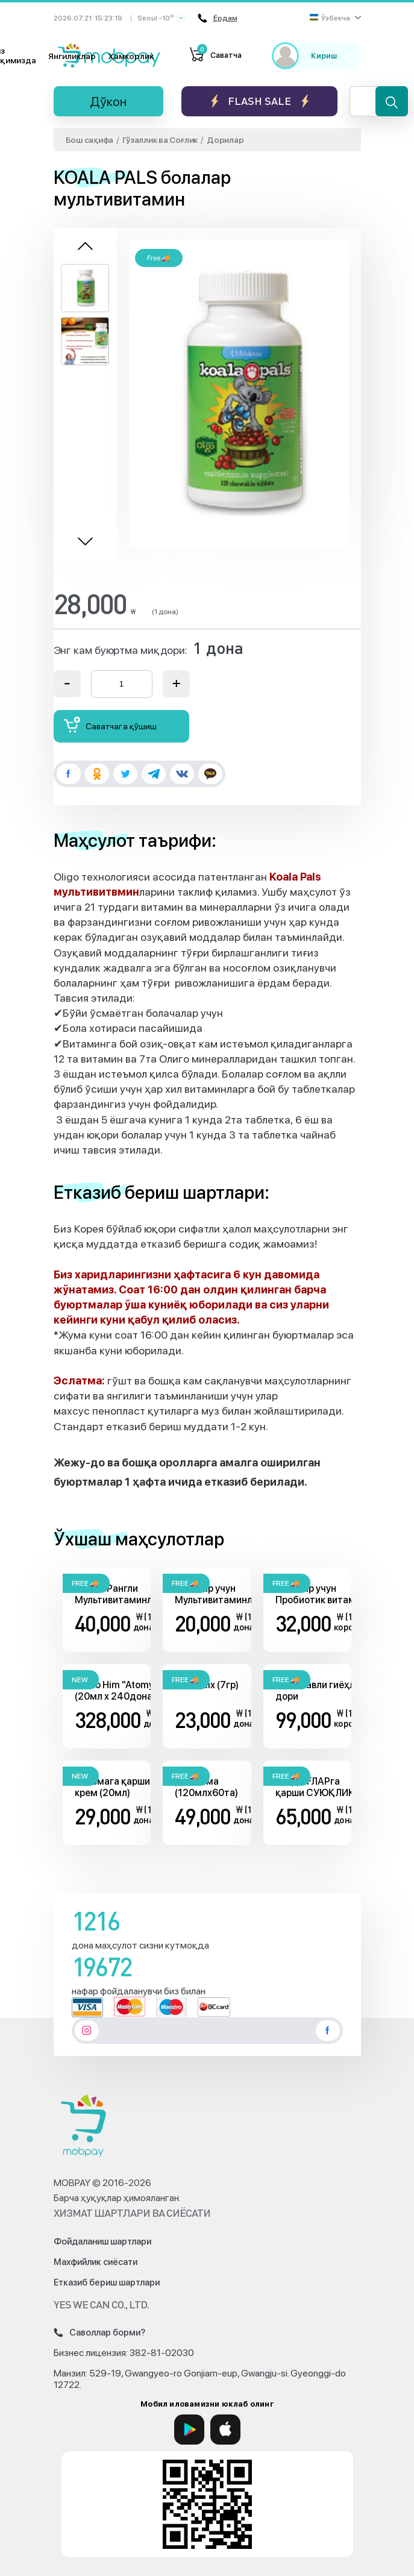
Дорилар (225, 140)
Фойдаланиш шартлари (102, 2241)
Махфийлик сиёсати (95, 2262)
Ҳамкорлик (131, 56)
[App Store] (225, 2429)
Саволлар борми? (99, 2332)
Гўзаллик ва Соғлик (160, 140)
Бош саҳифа (90, 140)
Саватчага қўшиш (110, 725)
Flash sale (259, 100)
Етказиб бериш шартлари (107, 2282)
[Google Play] (189, 2429)
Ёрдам (217, 18)
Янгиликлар (72, 56)
